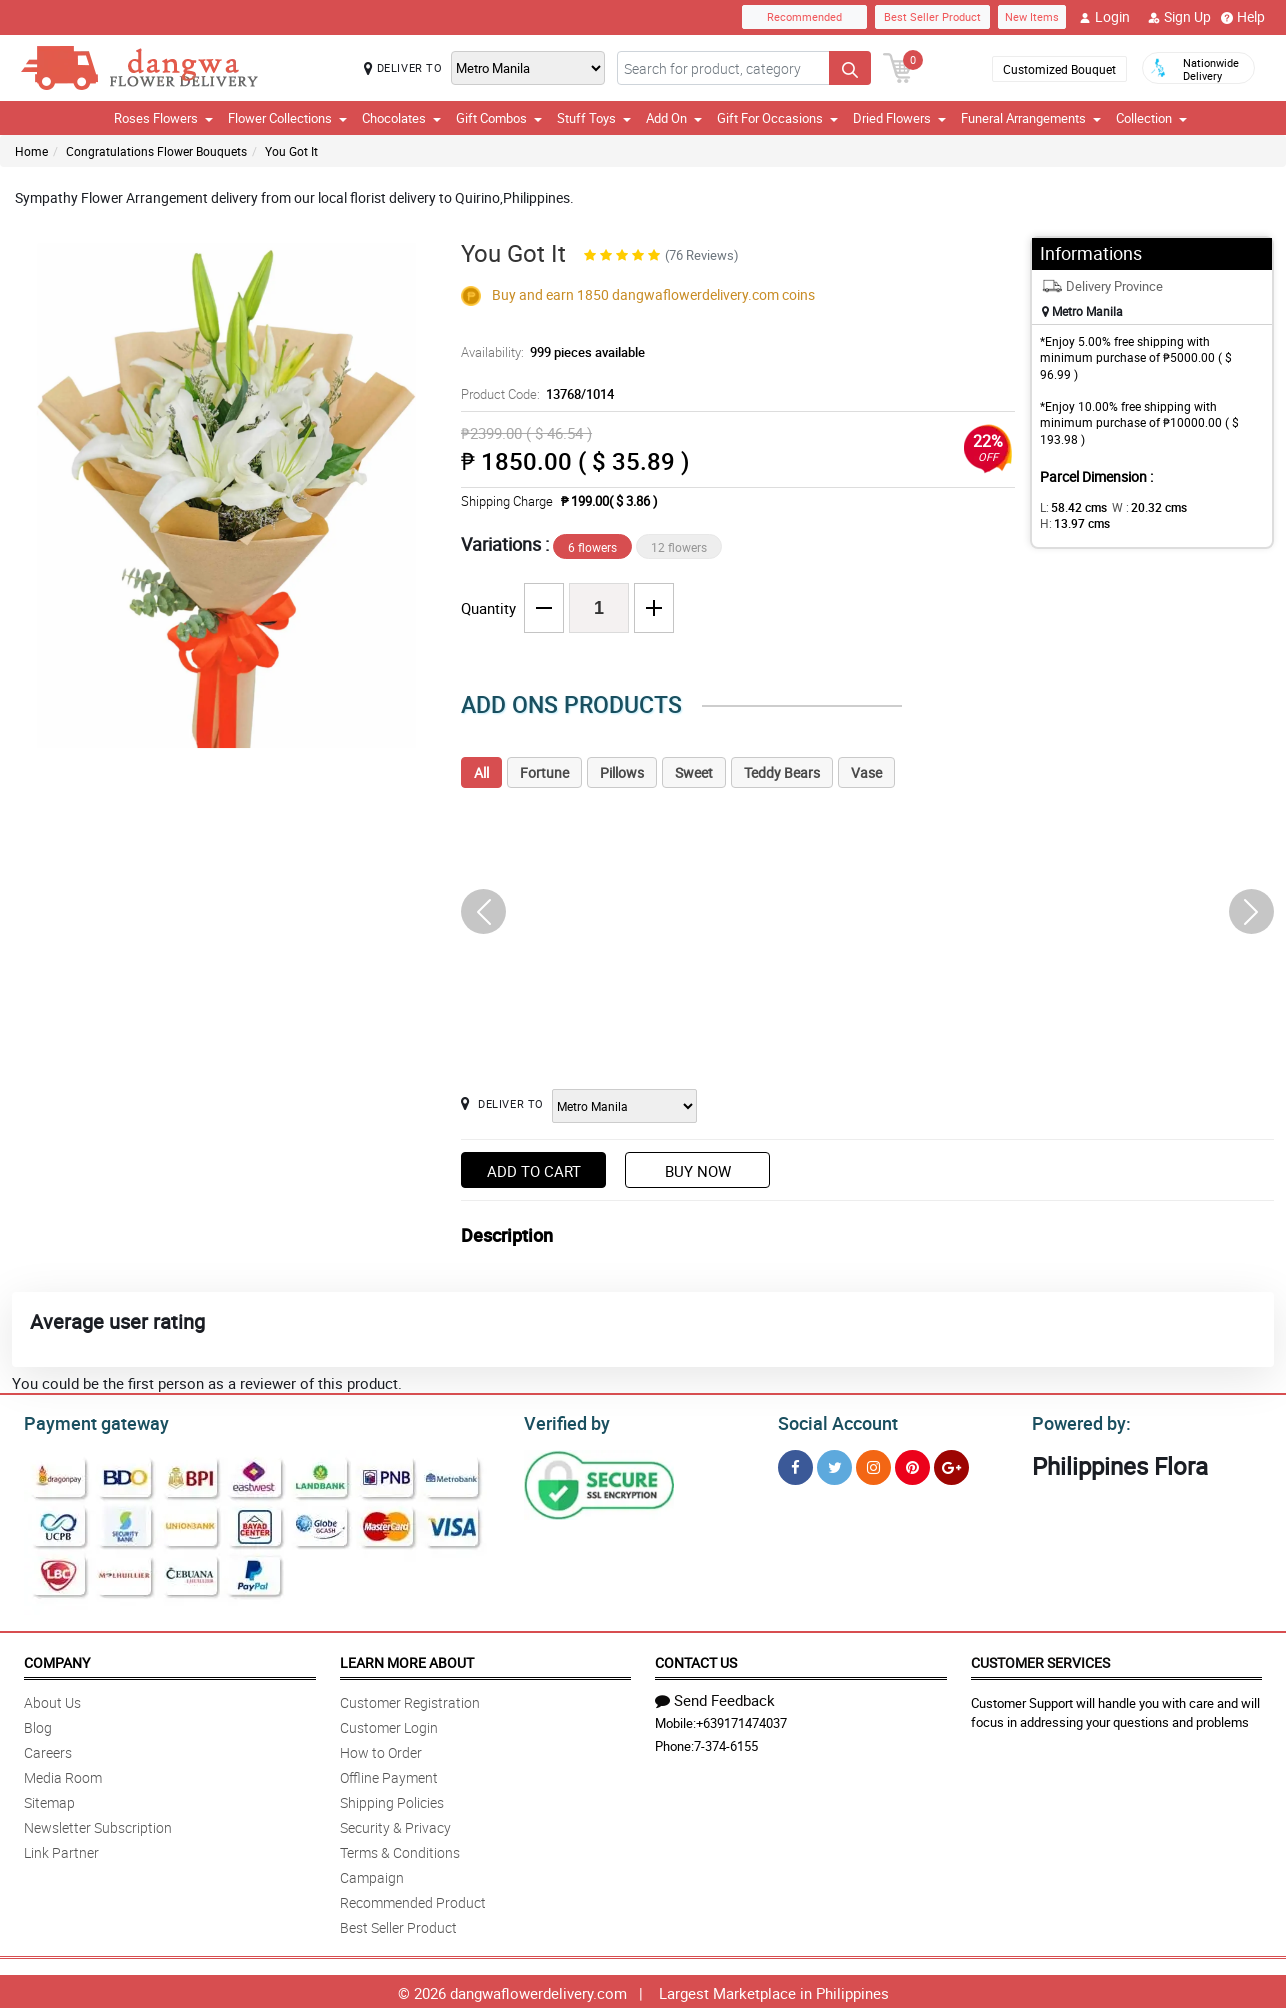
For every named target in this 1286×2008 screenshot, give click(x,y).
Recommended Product (413, 1899)
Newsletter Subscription (98, 1824)
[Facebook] (795, 1464)
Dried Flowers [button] (899, 118)
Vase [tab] (866, 772)
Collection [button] (1151, 118)
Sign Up (1179, 17)
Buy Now (698, 1171)
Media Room (63, 1774)
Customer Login (389, 1724)
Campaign (372, 1874)
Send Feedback (715, 1697)
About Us (52, 1699)
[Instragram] (873, 1464)
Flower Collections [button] (287, 118)
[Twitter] (834, 1464)
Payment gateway (87, 1421)
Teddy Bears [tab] (782, 772)
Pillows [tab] (622, 772)
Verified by (564, 1421)
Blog (38, 1724)
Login (1104, 17)
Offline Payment (389, 1774)
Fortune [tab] (544, 772)
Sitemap (49, 1799)
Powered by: (1077, 1421)
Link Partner (61, 1849)
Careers (48, 1749)
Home (31, 151)
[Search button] (850, 68)
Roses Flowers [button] (163, 118)
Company (57, 1659)
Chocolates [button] (401, 118)
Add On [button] (674, 118)
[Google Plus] (951, 1464)
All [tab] (481, 772)
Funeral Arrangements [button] (1031, 118)
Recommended (804, 16)
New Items (1032, 16)
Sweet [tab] (694, 772)
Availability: (548, 352)
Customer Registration (410, 1699)
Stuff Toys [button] (594, 118)
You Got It (291, 151)
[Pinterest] (912, 1464)
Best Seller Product (932, 16)
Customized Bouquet (1059, 69)
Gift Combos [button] (499, 118)
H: (1210, 507)
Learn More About (407, 1659)
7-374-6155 (726, 1743)
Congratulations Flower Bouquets (156, 151)
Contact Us (696, 1659)
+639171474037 (741, 1720)
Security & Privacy (395, 1824)
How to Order (381, 1749)
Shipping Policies (392, 1799)
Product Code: (534, 394)
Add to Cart (534, 1171)
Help (1243, 17)
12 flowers (679, 547)
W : (1139, 507)
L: (1070, 507)
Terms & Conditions (400, 1849)
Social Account (832, 1421)
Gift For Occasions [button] (777, 118)
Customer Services (1040, 1659)
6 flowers (592, 547)
